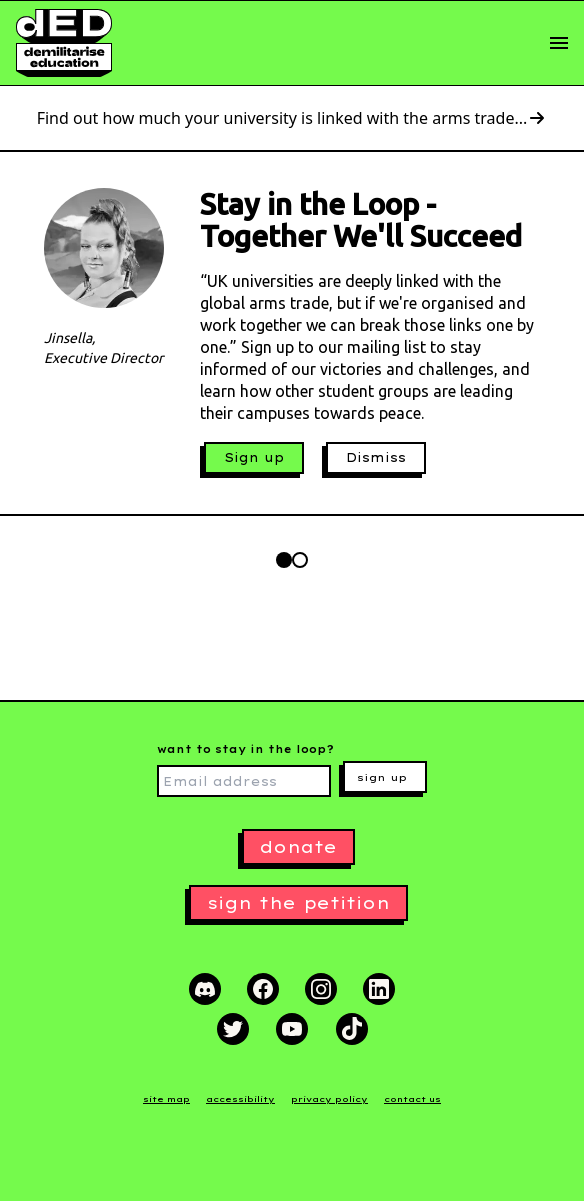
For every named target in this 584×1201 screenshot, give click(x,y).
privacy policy (329, 1099)
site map (166, 1099)
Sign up (254, 457)
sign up (382, 777)
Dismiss (376, 457)
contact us (412, 1099)
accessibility (240, 1099)
